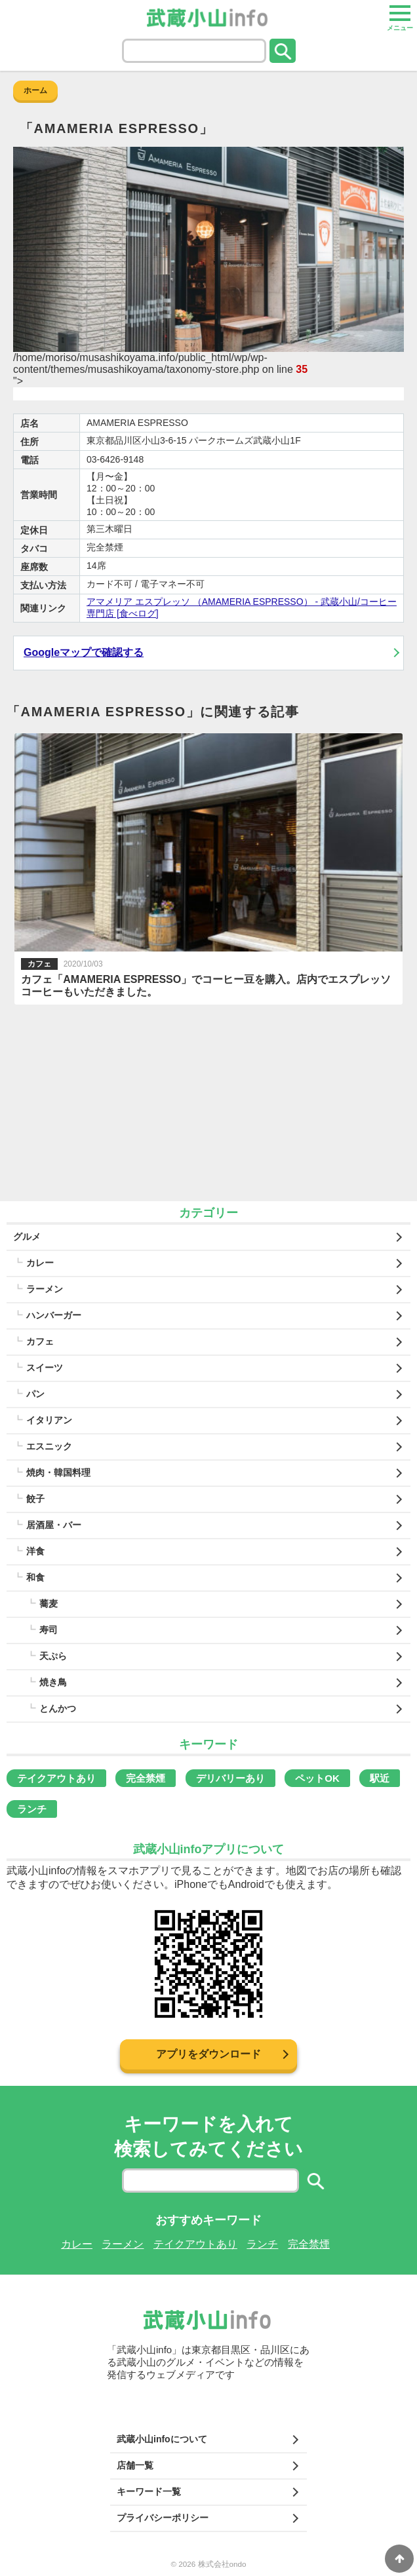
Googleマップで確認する (84, 652)
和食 (35, 1577)
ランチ (32, 1809)
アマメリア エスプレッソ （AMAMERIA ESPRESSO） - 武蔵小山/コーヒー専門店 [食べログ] (242, 607)
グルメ (27, 1236)
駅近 (379, 1778)
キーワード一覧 (149, 2491)
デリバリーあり (230, 1778)
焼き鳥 (53, 1682)
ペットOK (317, 1778)
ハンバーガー (53, 1315)
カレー (40, 1263)
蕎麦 (48, 1603)
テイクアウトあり (56, 1778)
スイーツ (44, 1367)
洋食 (35, 1551)
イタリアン (49, 1420)
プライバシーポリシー (162, 2517)
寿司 (48, 1629)
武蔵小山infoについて (162, 2439)
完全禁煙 (145, 1778)
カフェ (40, 1341)
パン (35, 1394)
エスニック (49, 1446)
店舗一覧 (135, 2465)
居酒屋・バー (53, 1525)
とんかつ (57, 1708)
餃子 (35, 1498)
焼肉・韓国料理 (58, 1472)
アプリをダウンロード (208, 2054)
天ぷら (53, 1656)
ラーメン (44, 1289)
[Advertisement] (208, 1103)
